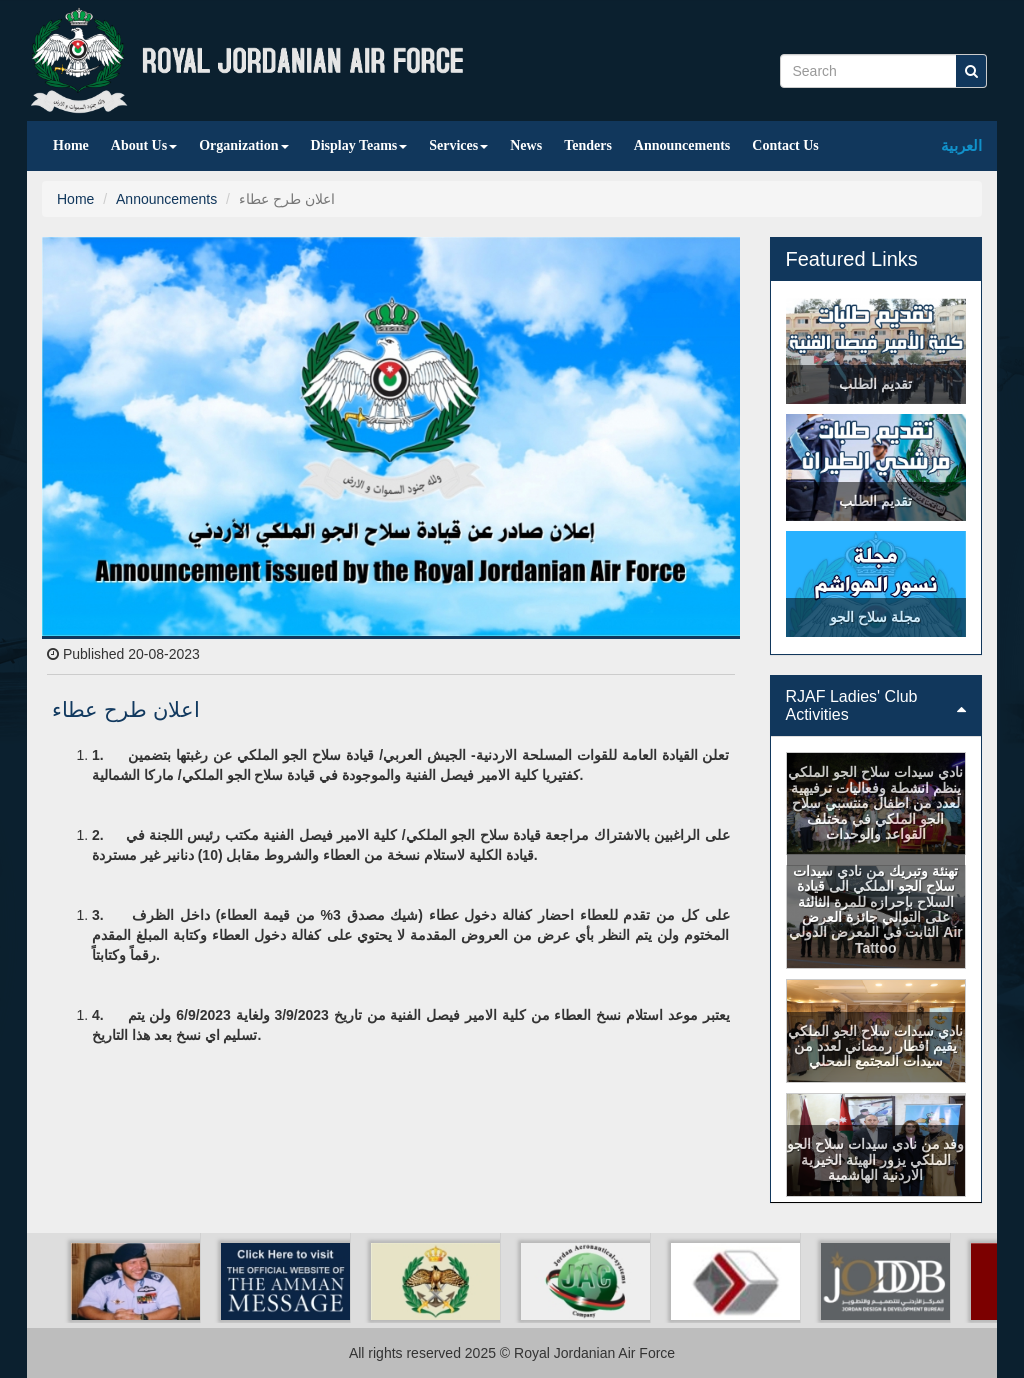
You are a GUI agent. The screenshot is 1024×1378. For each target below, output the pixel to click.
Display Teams (359, 145)
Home (71, 145)
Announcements (682, 145)
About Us (144, 145)
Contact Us (785, 145)
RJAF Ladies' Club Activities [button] (876, 705)
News (526, 145)
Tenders (588, 145)
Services (458, 145)
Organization (243, 145)
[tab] (876, 705)
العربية (961, 145)
